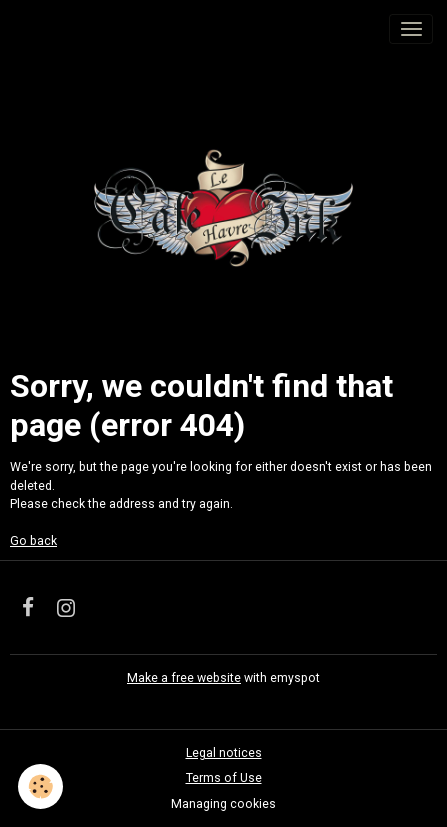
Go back (33, 541)
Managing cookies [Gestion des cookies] (223, 804)
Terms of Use (224, 778)
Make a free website (184, 678)
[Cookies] (40, 786)
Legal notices (224, 753)
